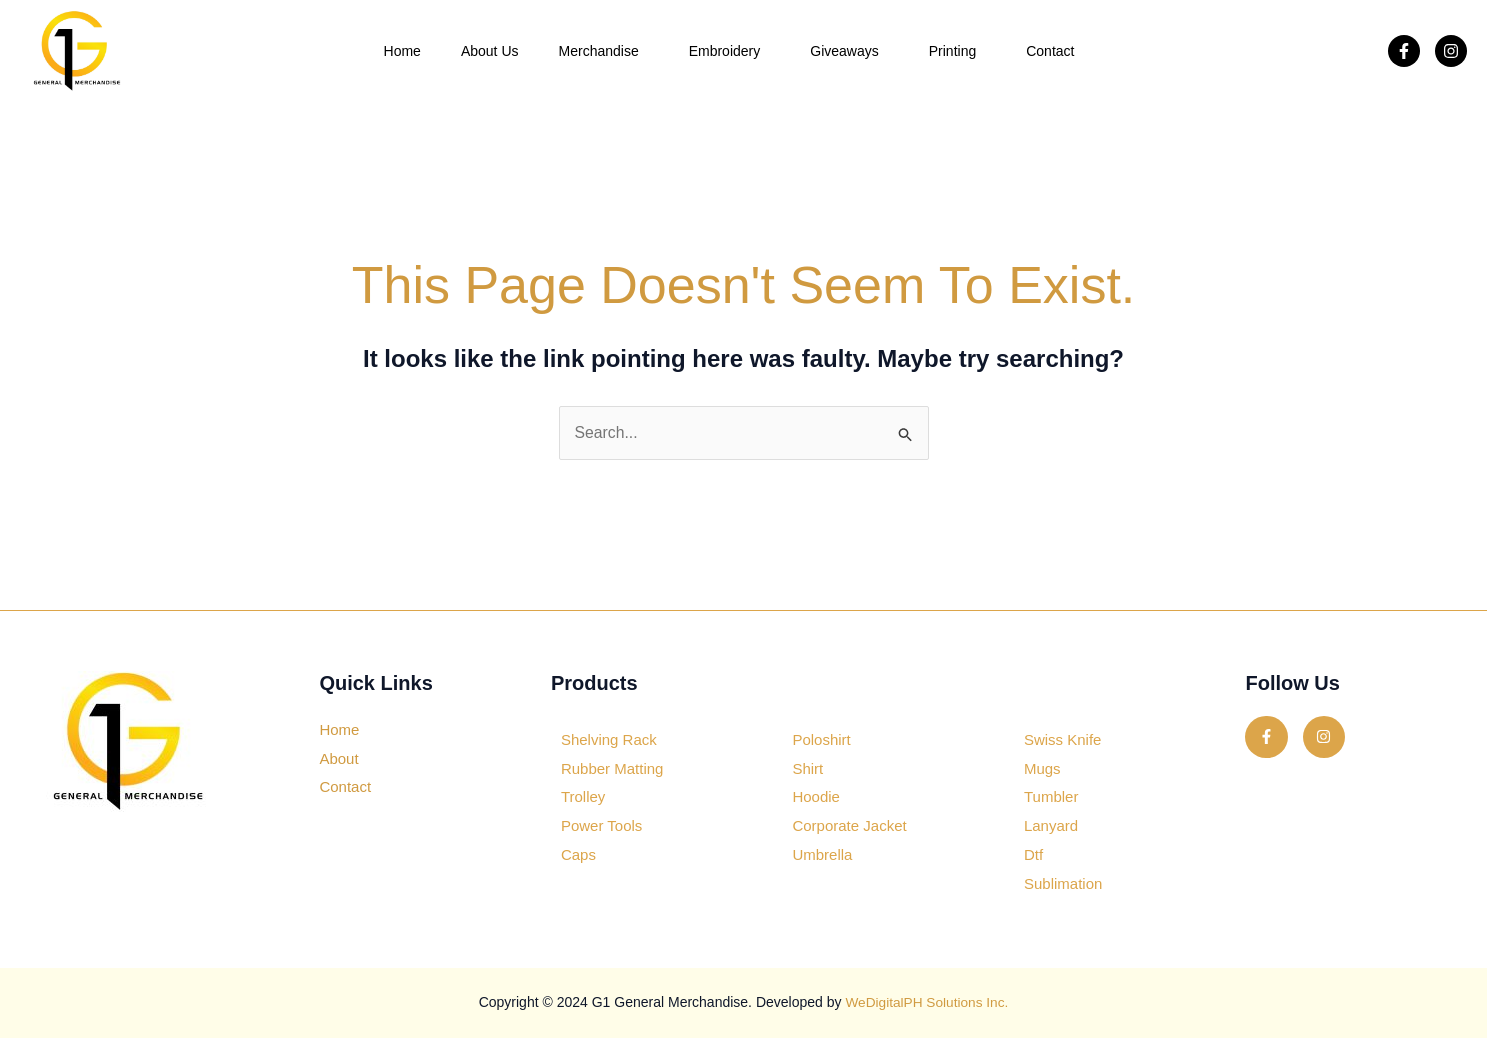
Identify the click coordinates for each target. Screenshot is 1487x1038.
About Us (490, 51)
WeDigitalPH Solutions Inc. (926, 1003)
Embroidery (730, 51)
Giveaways (849, 51)
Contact (1050, 51)
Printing (957, 51)
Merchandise (604, 51)
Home (402, 51)
